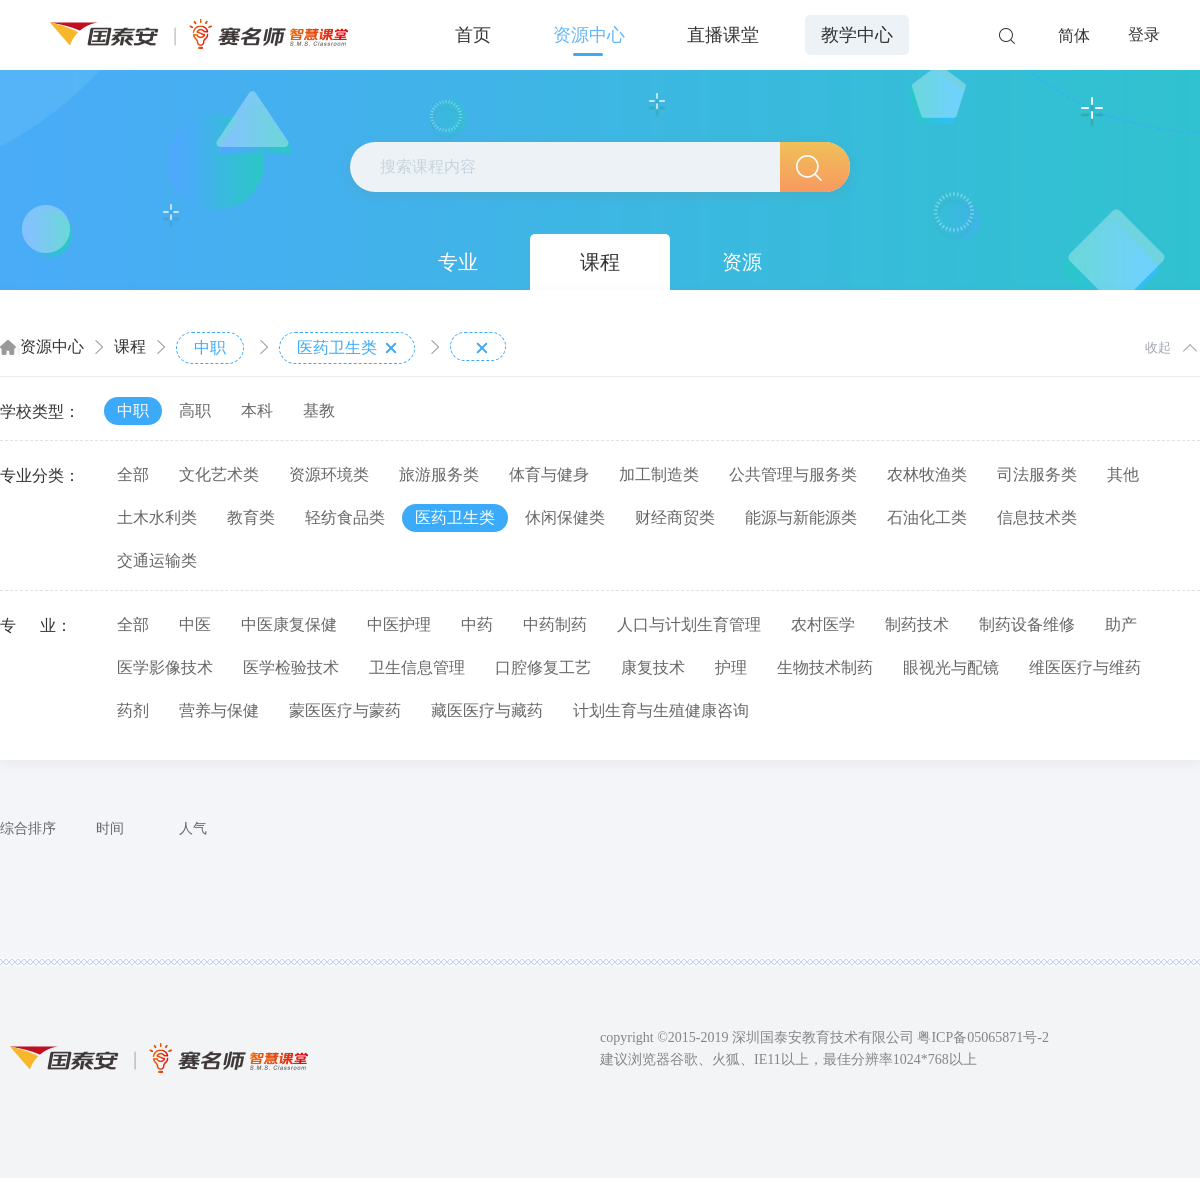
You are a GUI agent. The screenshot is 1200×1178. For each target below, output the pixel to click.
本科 (257, 410)
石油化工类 (927, 517)
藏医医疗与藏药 (487, 710)
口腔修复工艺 (543, 667)
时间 (110, 828)
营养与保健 (219, 710)
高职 (195, 410)
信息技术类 (1037, 517)
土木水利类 (157, 517)
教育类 (251, 517)
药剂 (133, 710)
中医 (195, 624)
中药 (477, 624)
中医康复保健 (289, 624)
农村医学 (823, 624)
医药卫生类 (347, 348)
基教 (319, 410)
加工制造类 (659, 474)
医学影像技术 (165, 667)
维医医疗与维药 (1085, 667)
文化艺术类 (219, 474)
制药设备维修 (1027, 624)
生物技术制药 (825, 667)
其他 (1123, 474)
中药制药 (555, 624)
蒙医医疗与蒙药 (345, 710)
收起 (1158, 347)
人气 (193, 828)
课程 (600, 262)
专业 (458, 262)
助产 (1121, 624)
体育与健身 (549, 474)
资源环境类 (329, 474)
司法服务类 (1037, 474)
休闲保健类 (565, 517)
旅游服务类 (439, 474)
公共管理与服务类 (793, 474)
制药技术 (917, 624)
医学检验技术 (291, 667)
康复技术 (653, 667)
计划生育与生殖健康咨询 (661, 710)
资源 (742, 262)
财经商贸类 (675, 517)
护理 (731, 667)
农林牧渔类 (927, 474)
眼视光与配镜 (951, 667)
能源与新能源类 (801, 517)
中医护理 (399, 624)
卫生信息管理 (417, 667)
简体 (1074, 35)
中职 (210, 347)
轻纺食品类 (345, 517)
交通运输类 (157, 560)
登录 (1144, 34)
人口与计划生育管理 (689, 624)
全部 (133, 474)
